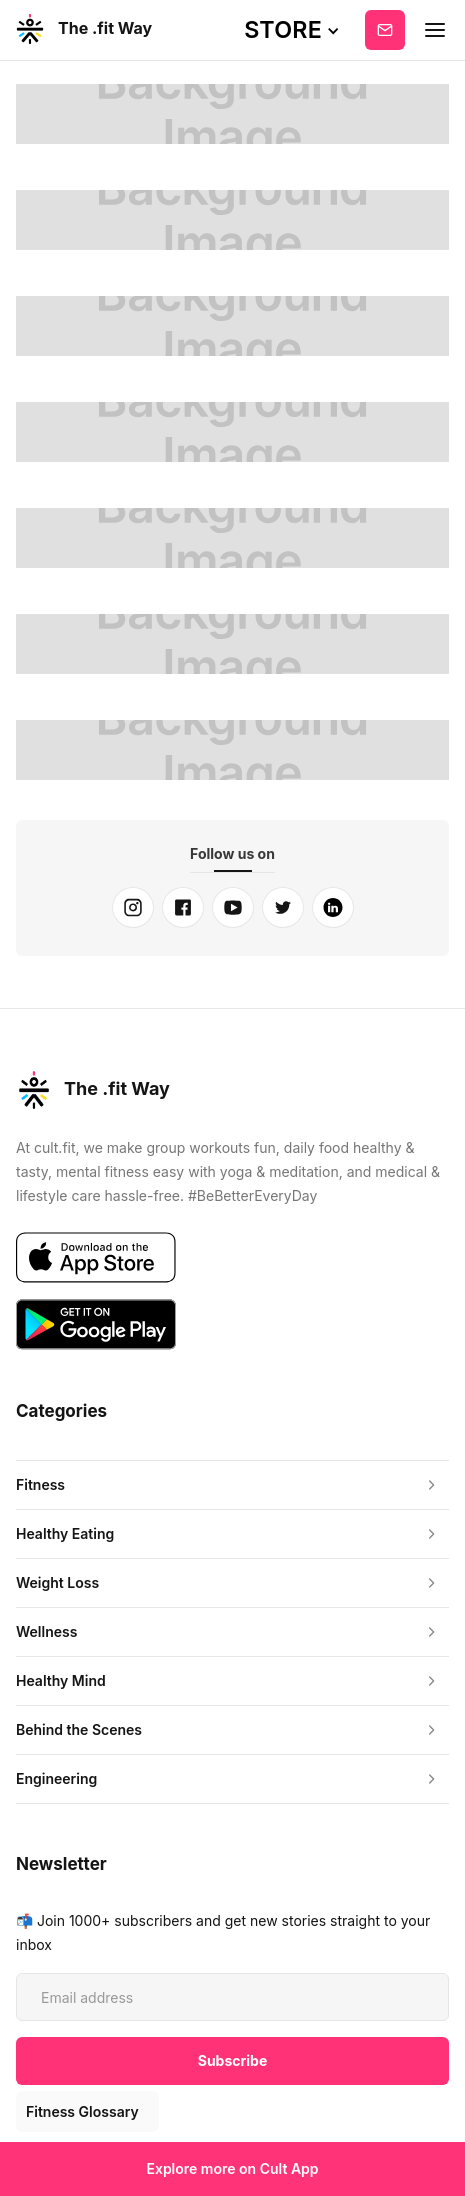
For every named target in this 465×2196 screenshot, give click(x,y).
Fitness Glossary (82, 2111)
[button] (292, 30)
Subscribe (385, 30)
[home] (83, 30)
